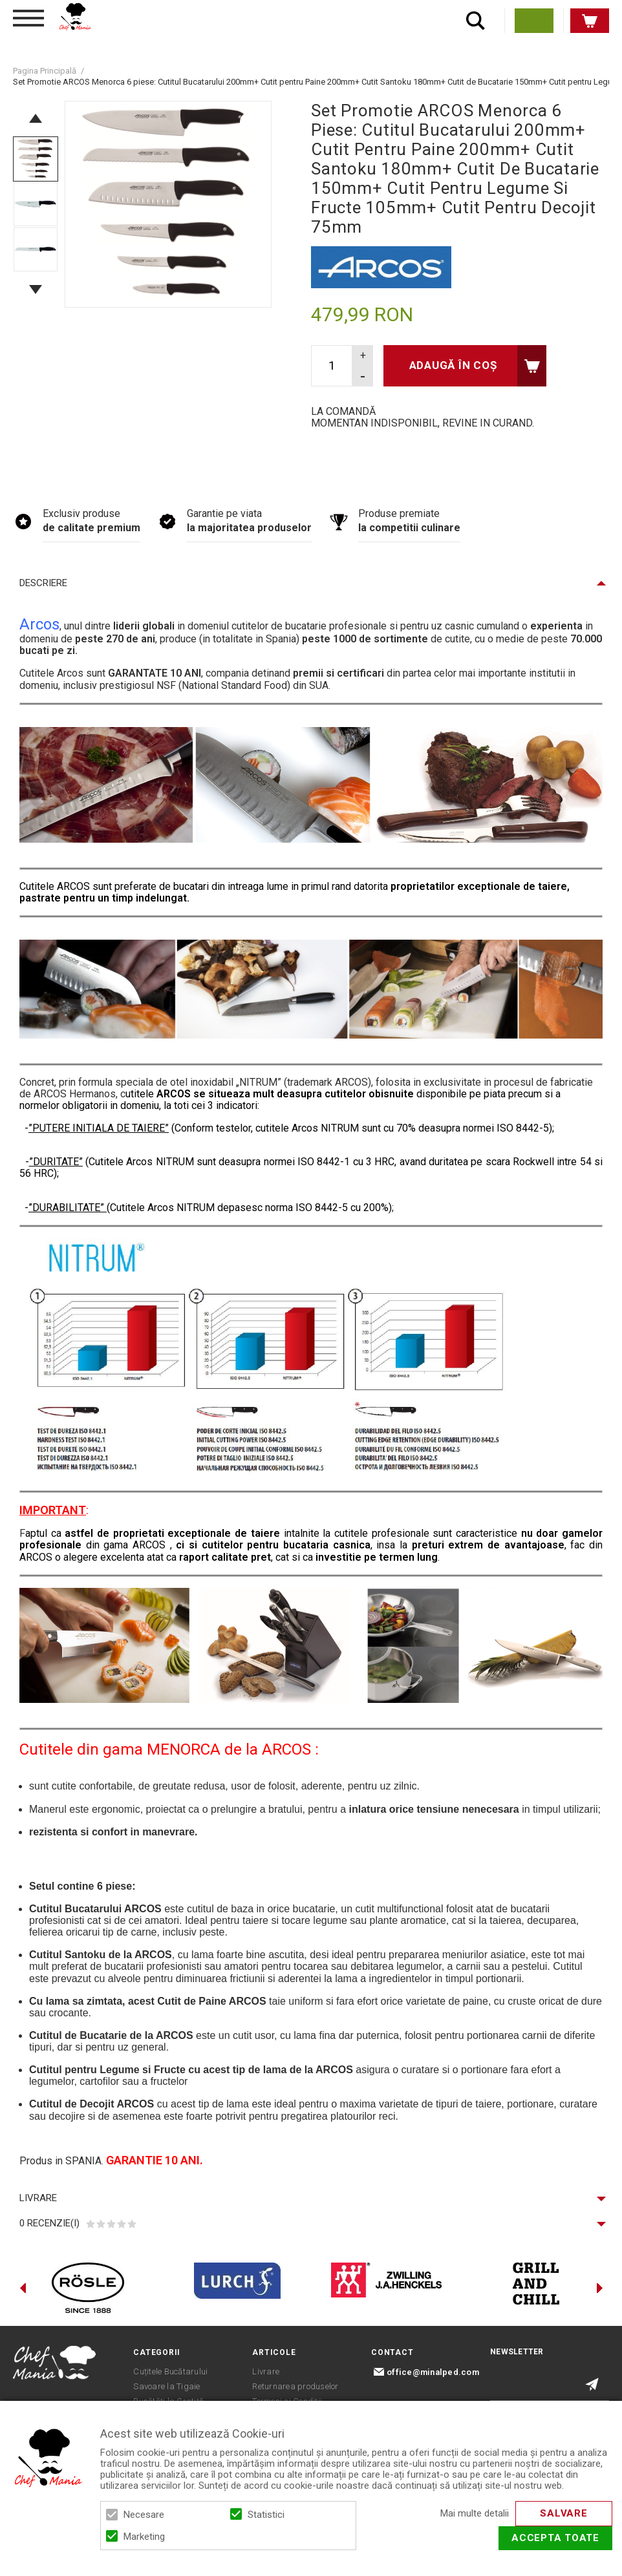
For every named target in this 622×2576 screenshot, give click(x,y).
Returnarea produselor (295, 2386)
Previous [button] (35, 118)
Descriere (43, 583)
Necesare (143, 2514)
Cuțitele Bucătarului (170, 2371)
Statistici (266, 2514)
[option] (168, 204)
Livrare (38, 2198)
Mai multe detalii (474, 2513)
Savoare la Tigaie (166, 2386)
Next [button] (35, 289)
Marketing (144, 2536)
